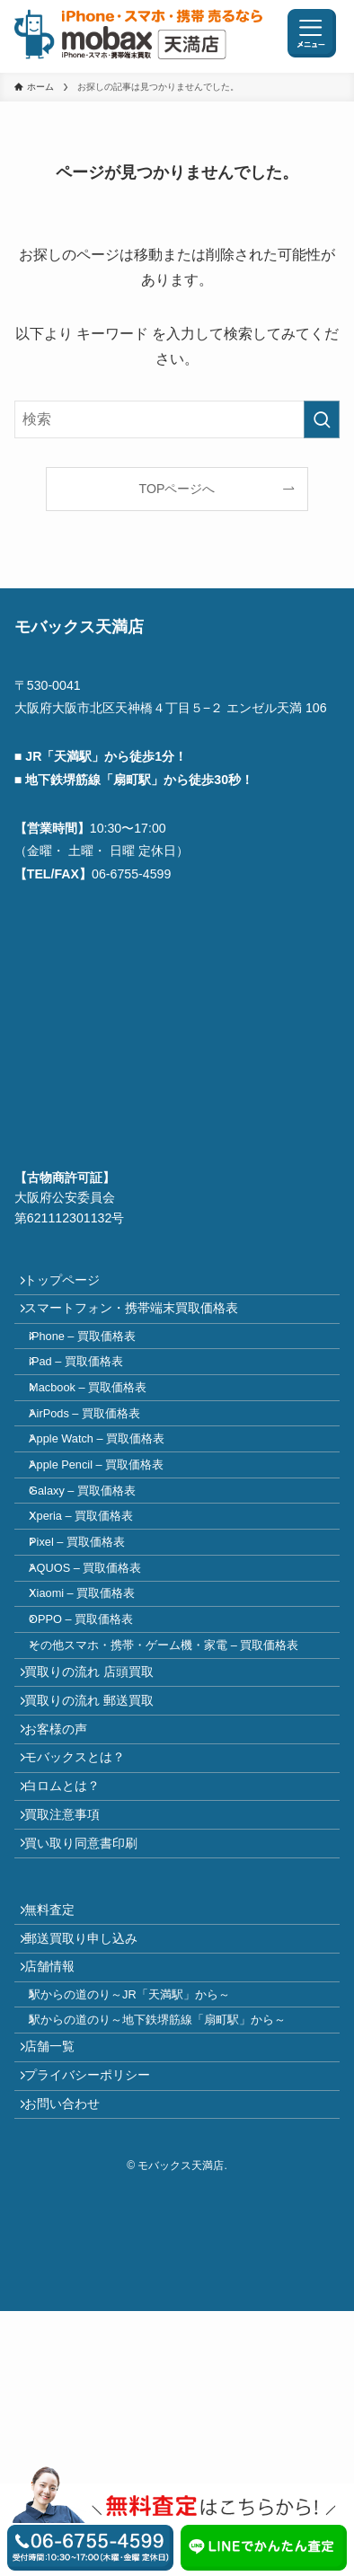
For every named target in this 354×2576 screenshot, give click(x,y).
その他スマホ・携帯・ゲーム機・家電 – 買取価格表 (178, 1768)
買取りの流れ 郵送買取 (98, 1841)
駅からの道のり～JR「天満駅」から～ (143, 2218)
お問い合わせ (71, 2364)
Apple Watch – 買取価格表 (111, 1495)
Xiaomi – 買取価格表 (96, 1700)
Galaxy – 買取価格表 (96, 1563)
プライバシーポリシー (96, 2326)
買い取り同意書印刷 (89, 2031)
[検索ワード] (177, 419)
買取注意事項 (71, 1992)
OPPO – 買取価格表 (95, 1734)
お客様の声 (64, 1879)
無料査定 (58, 2106)
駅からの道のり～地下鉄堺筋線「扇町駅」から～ (171, 2252)
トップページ (71, 1284)
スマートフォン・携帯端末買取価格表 (140, 1322)
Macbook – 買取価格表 (102, 1427)
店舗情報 (58, 2182)
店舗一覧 (58, 2287)
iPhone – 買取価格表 (96, 1358)
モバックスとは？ (83, 1917)
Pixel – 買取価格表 (91, 1631)
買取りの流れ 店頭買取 (98, 1803)
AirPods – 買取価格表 (99, 1461)
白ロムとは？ (71, 1954)
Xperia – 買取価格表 (95, 1597)
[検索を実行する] (322, 419)
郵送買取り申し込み (89, 2144)
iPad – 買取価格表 (90, 1392)
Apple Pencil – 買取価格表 (110, 1529)
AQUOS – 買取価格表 (99, 1665)
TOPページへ (177, 488)
